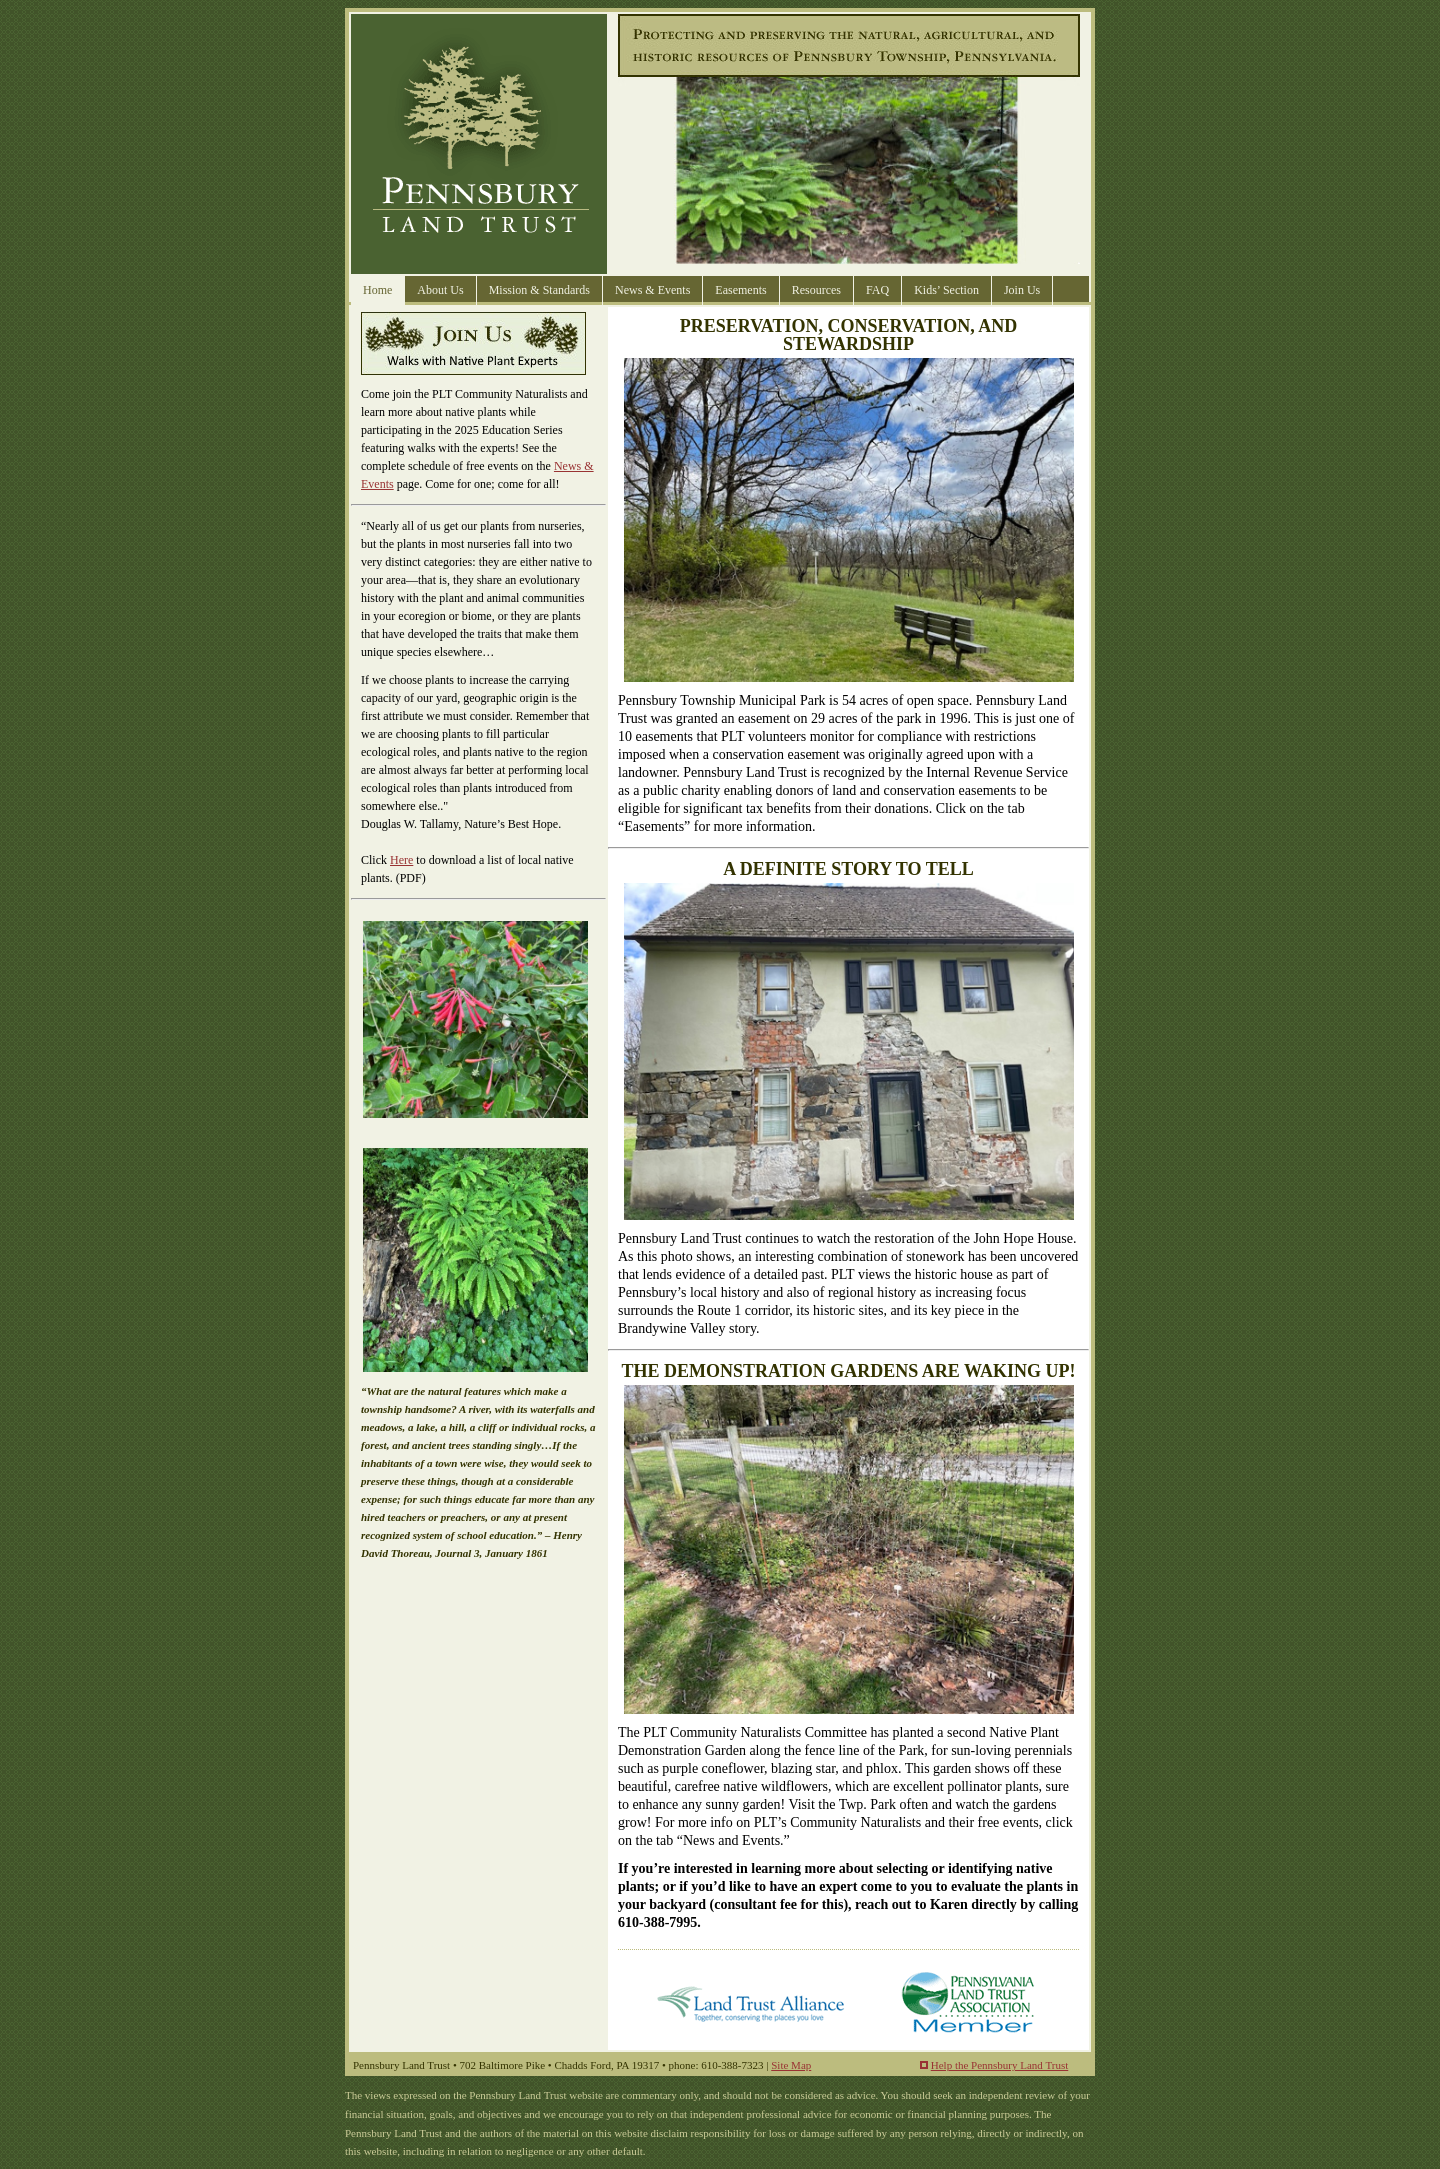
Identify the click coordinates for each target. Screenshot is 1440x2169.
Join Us (1022, 290)
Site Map (791, 2065)
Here (401, 860)
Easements (740, 290)
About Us (440, 290)
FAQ (877, 290)
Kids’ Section (946, 290)
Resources (816, 290)
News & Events (652, 290)
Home (377, 290)
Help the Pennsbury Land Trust (1000, 2065)
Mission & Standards (539, 290)
